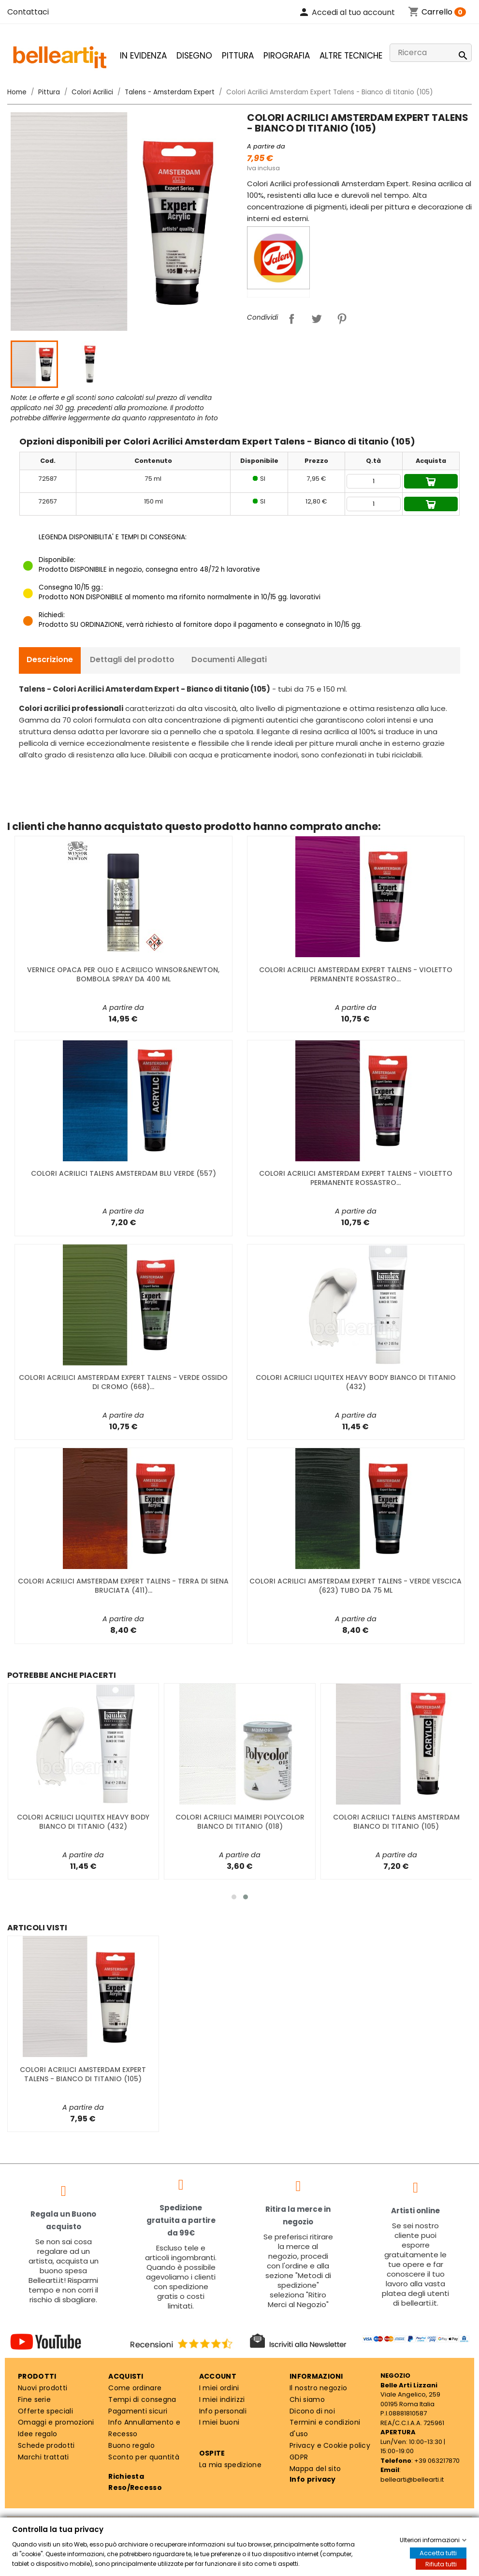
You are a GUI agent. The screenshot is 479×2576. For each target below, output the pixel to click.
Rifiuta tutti (441, 2564)
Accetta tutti (438, 2553)
